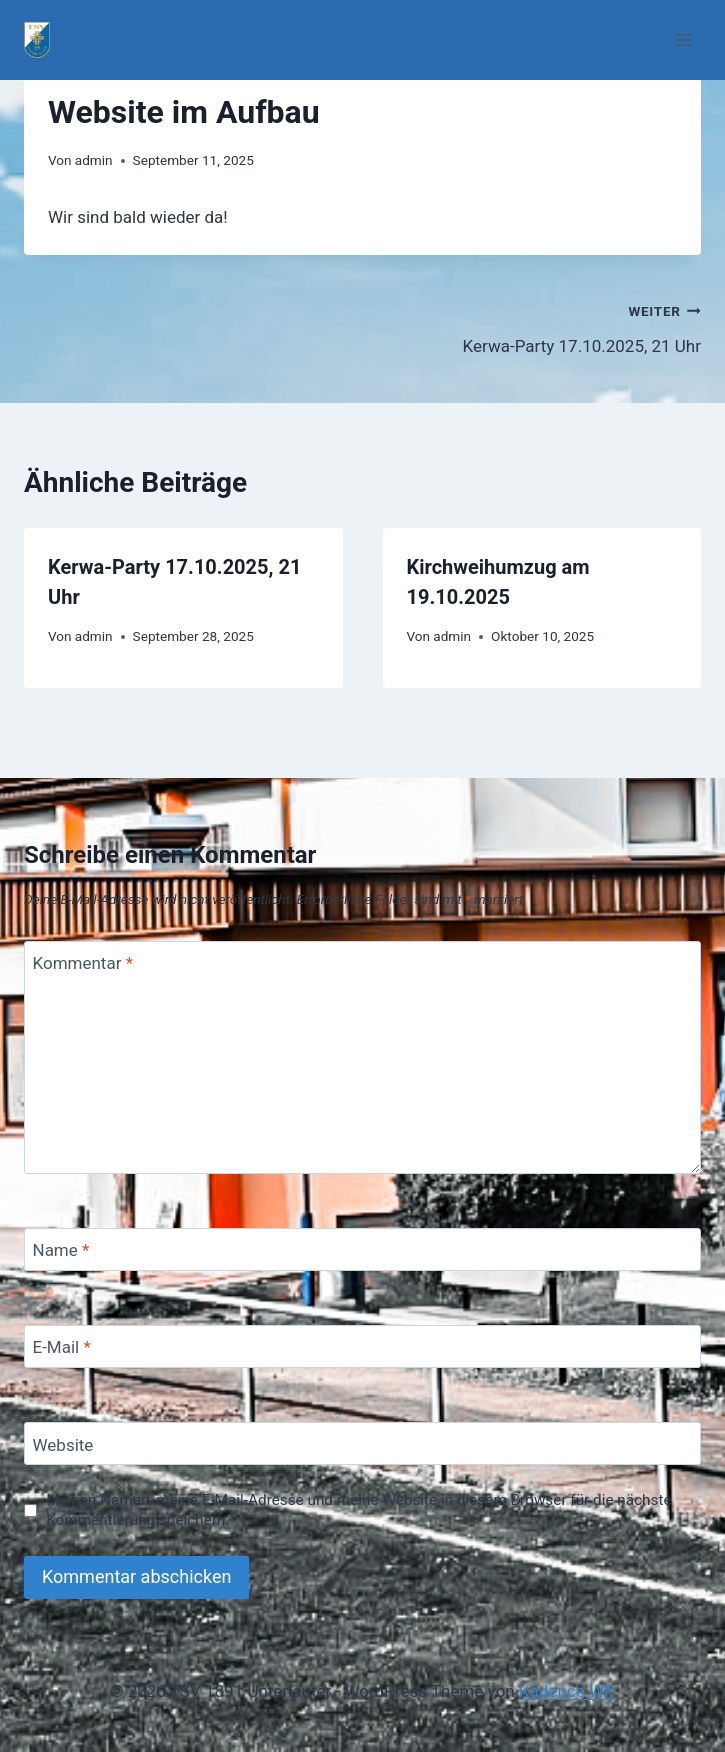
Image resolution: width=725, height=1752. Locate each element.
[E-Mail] (362, 1346)
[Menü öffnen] (682, 39)
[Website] (362, 1443)
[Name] (362, 1249)
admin (94, 160)
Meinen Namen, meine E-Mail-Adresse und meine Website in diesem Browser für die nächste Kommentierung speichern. (358, 1510)
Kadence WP (567, 1691)
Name (61, 1250)
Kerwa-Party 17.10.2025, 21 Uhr (541, 326)
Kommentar (83, 963)
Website (63, 1445)
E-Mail (62, 1347)
